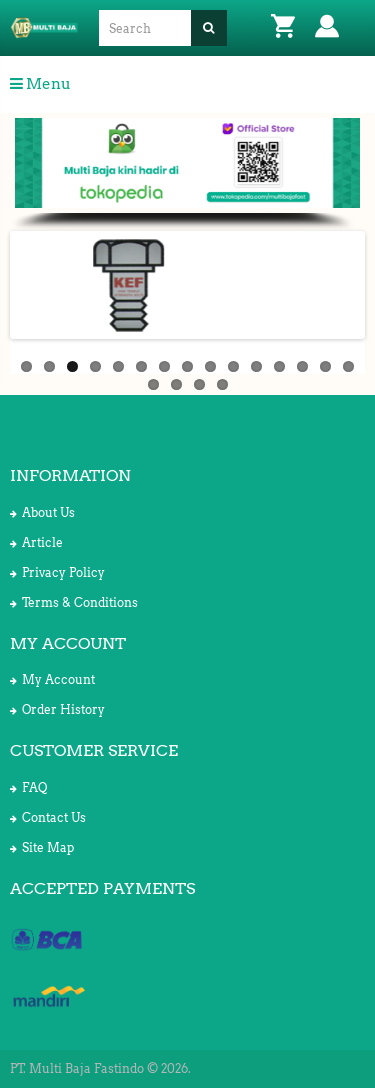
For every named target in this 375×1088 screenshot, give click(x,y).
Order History (57, 709)
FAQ (28, 787)
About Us (42, 512)
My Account (52, 679)
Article (36, 542)
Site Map (42, 847)
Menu (40, 84)
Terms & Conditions (74, 602)
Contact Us (48, 817)
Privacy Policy (57, 572)
